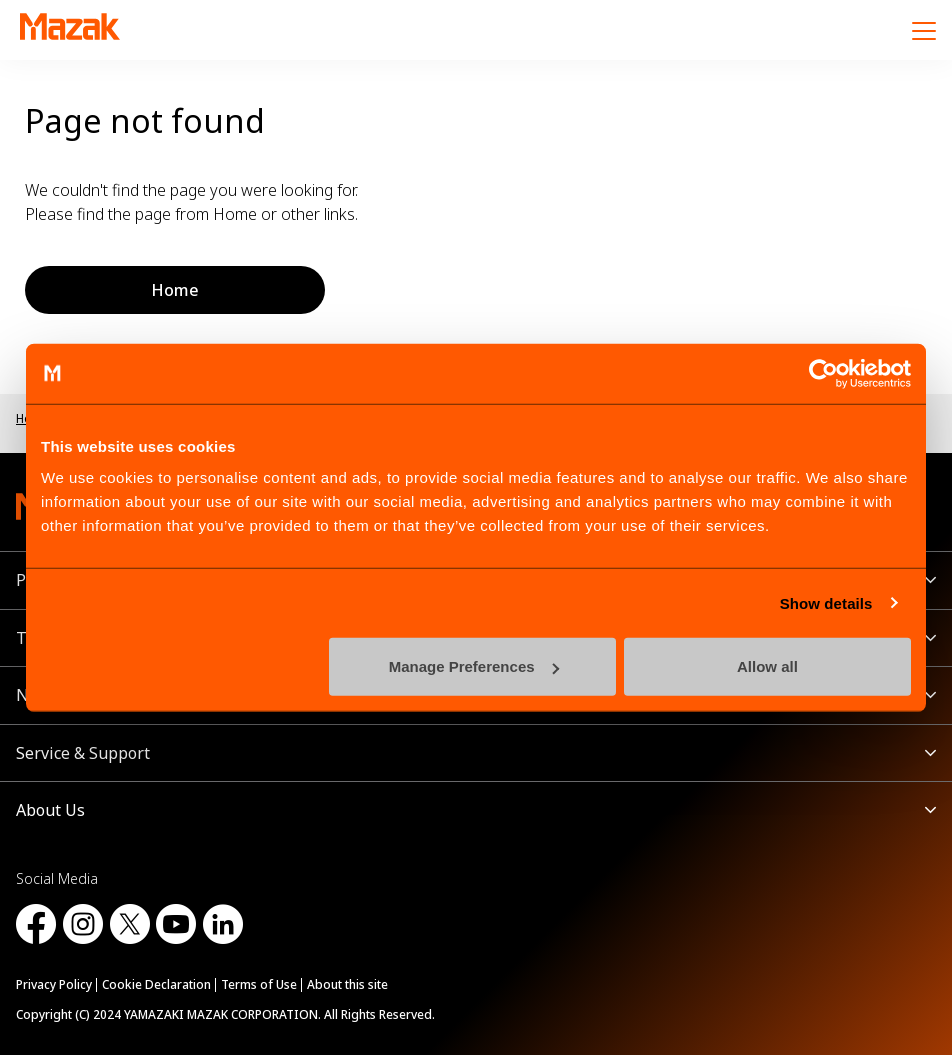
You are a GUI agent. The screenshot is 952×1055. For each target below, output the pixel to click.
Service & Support (83, 753)
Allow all (767, 666)
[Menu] (924, 30)
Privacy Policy (54, 984)
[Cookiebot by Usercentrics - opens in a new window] (823, 373)
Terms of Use (259, 984)
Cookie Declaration (156, 984)
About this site (347, 984)
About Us (50, 810)
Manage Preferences (474, 666)
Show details (826, 602)
